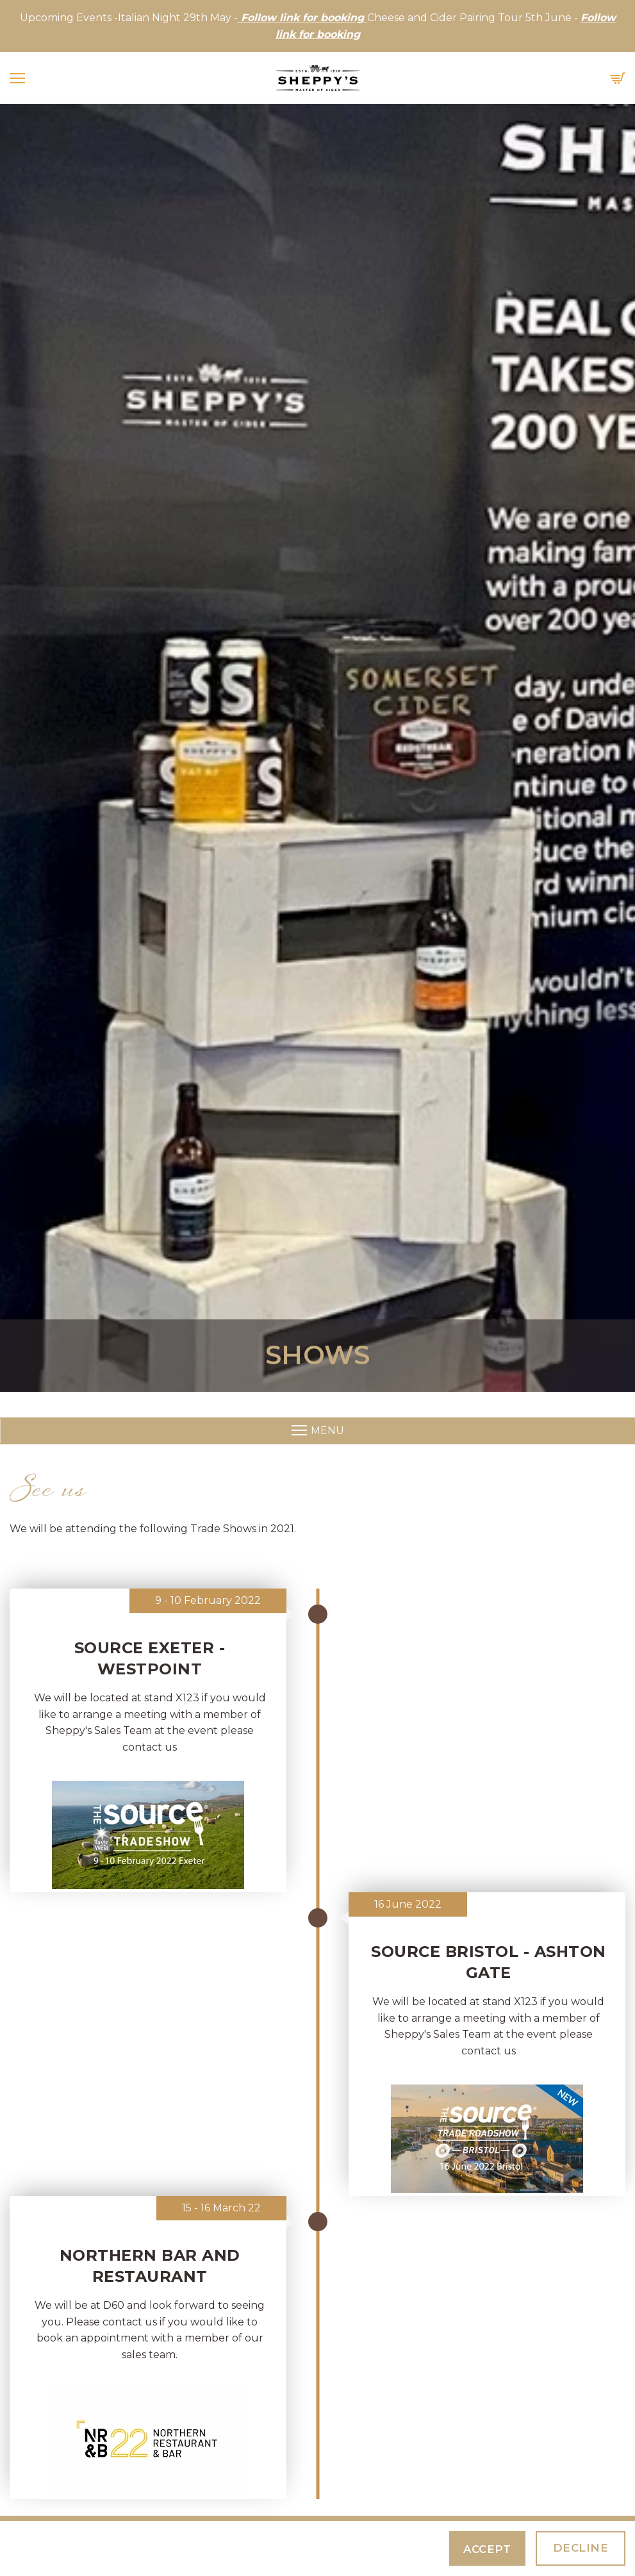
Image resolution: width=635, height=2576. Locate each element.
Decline (581, 2548)
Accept (490, 2549)
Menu (318, 1430)
